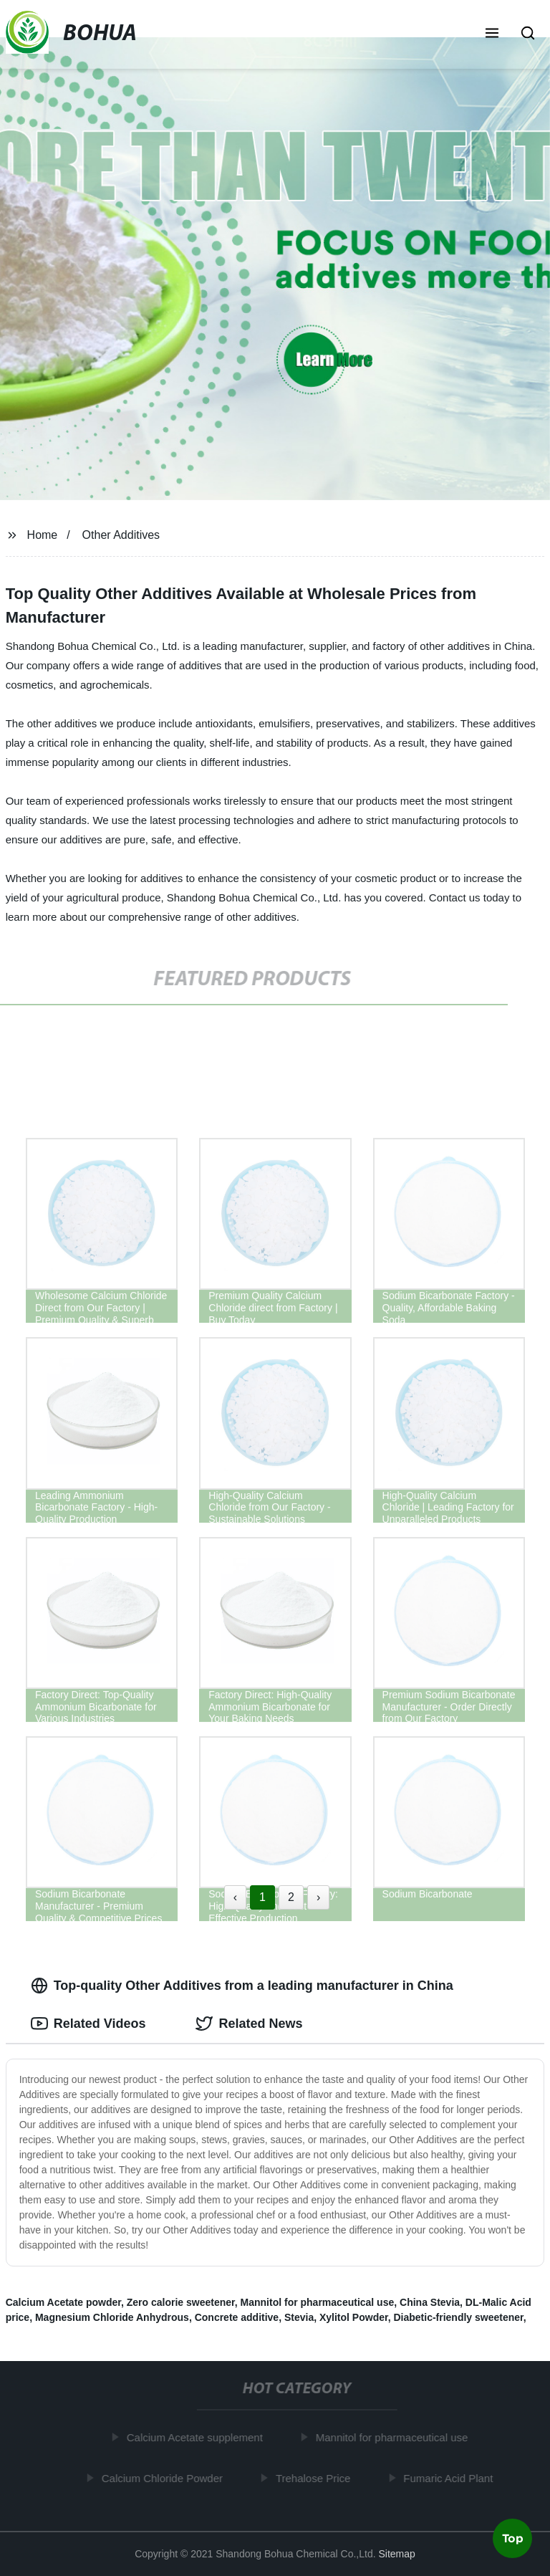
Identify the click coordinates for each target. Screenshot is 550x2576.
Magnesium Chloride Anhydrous (112, 2317)
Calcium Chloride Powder (164, 2477)
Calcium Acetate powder (63, 2302)
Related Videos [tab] (88, 2023)
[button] (492, 34)
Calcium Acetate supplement (197, 2437)
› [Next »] (318, 1897)
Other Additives (121, 535)
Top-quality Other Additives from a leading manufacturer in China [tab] (242, 1985)
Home (42, 535)
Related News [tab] (249, 2023)
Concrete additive (237, 2317)
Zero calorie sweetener (181, 2302)
